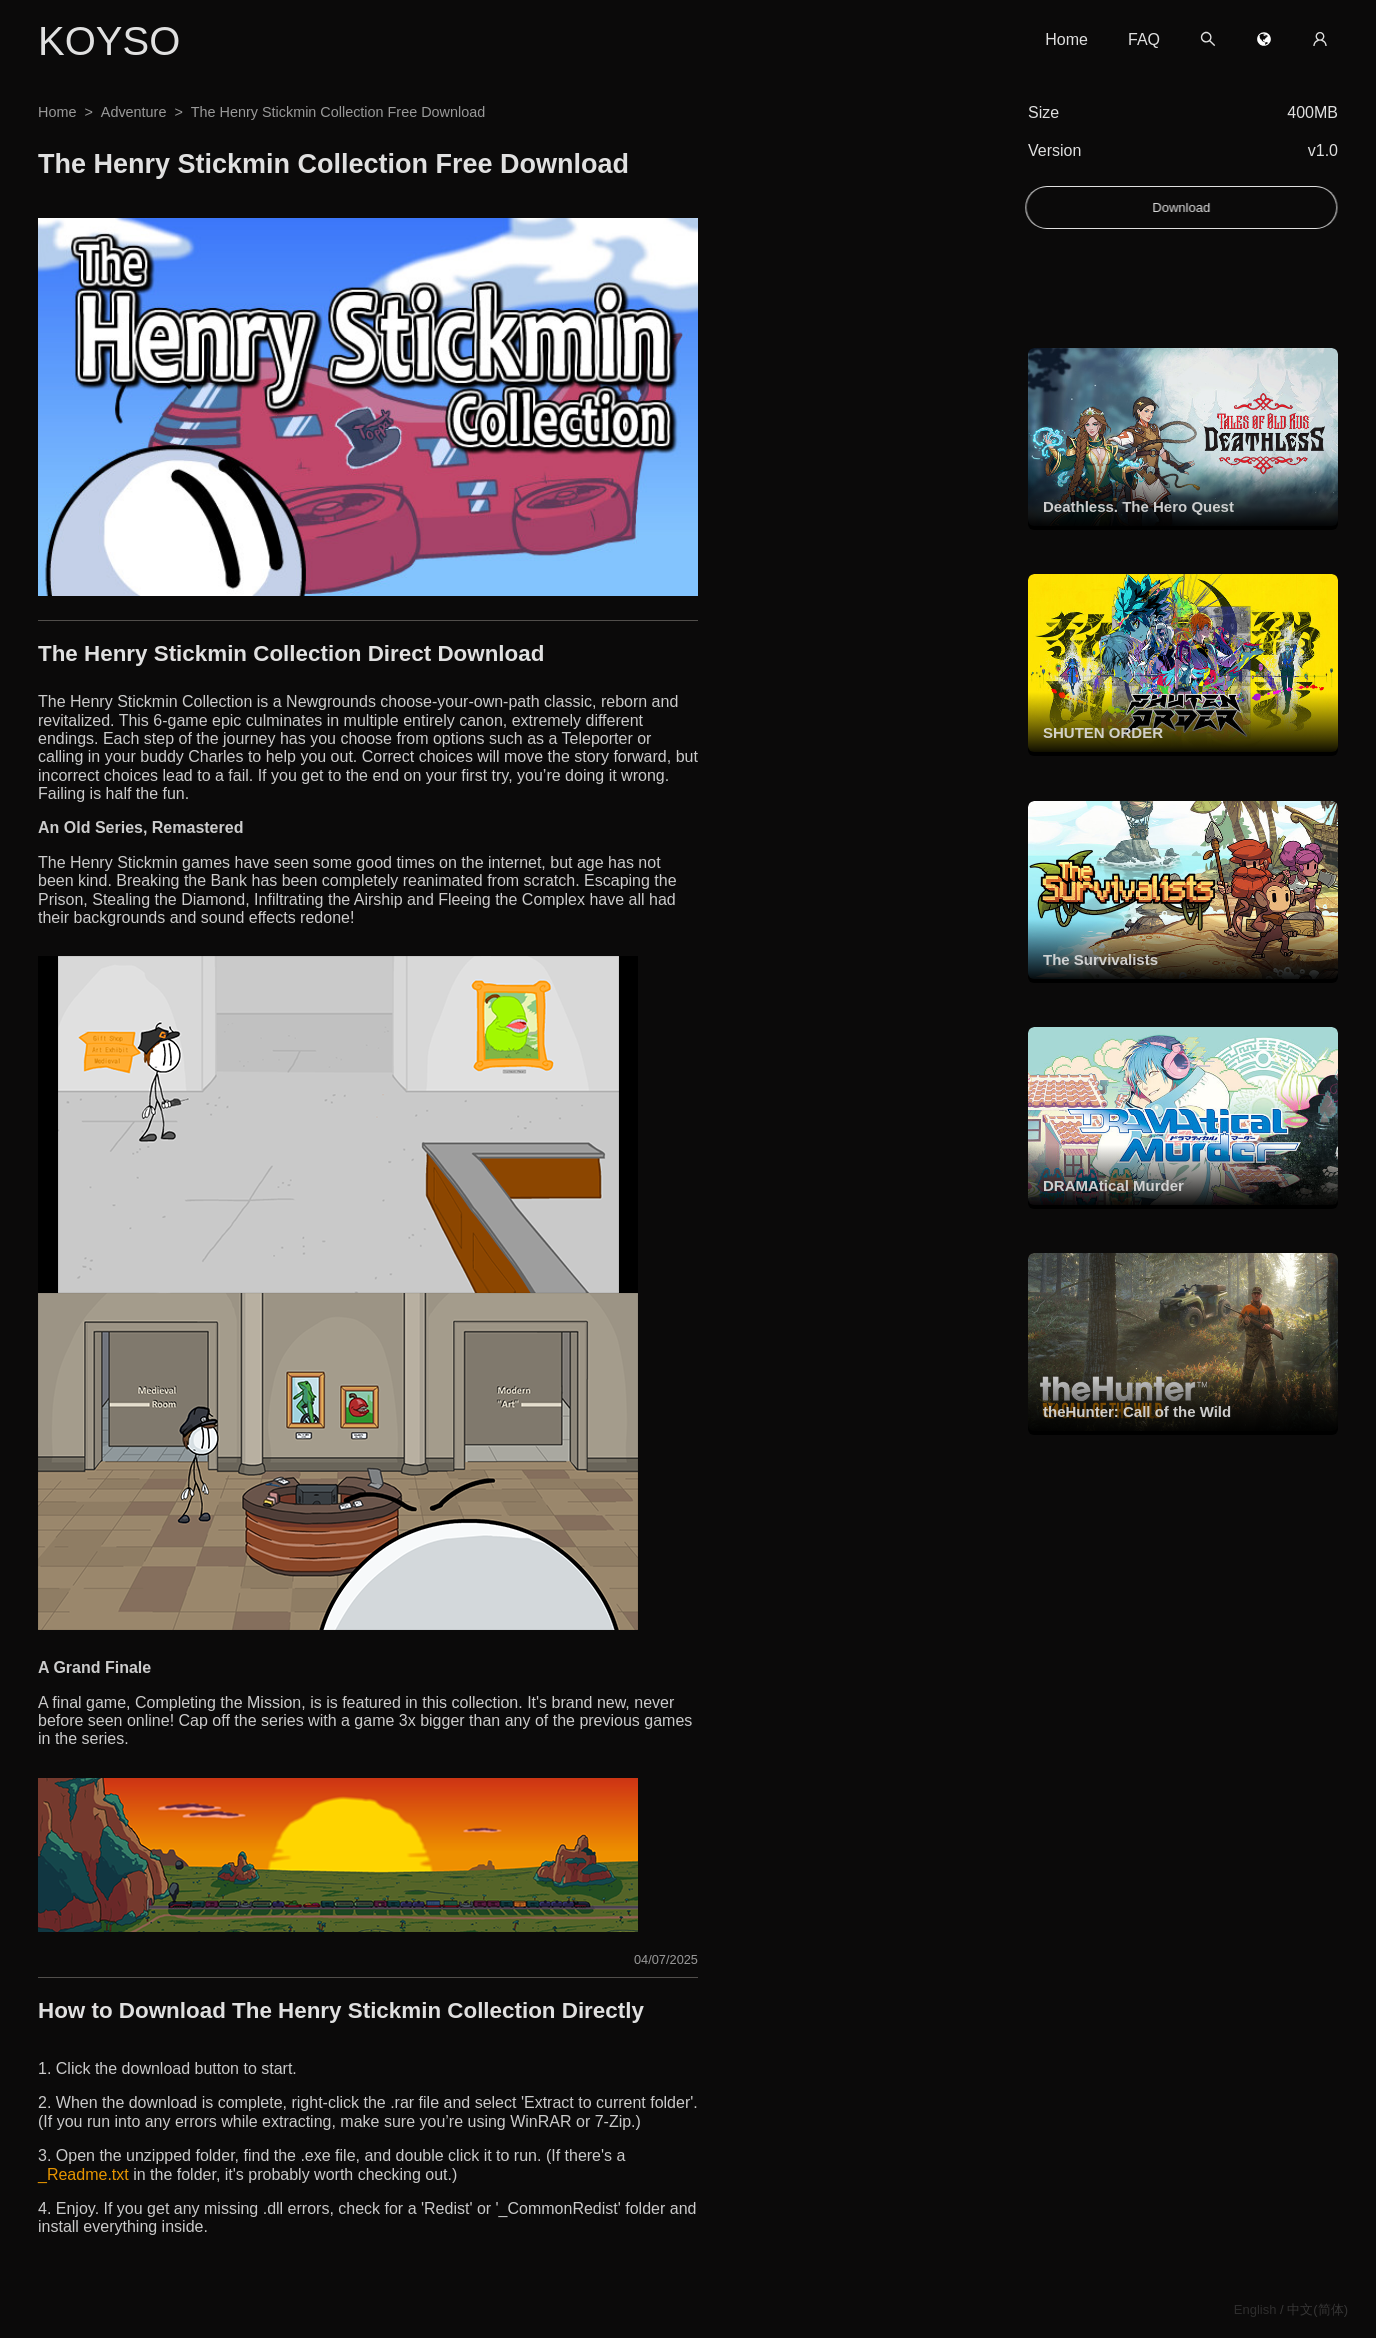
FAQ (1144, 39)
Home (1066, 39)
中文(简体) (1317, 2309)
